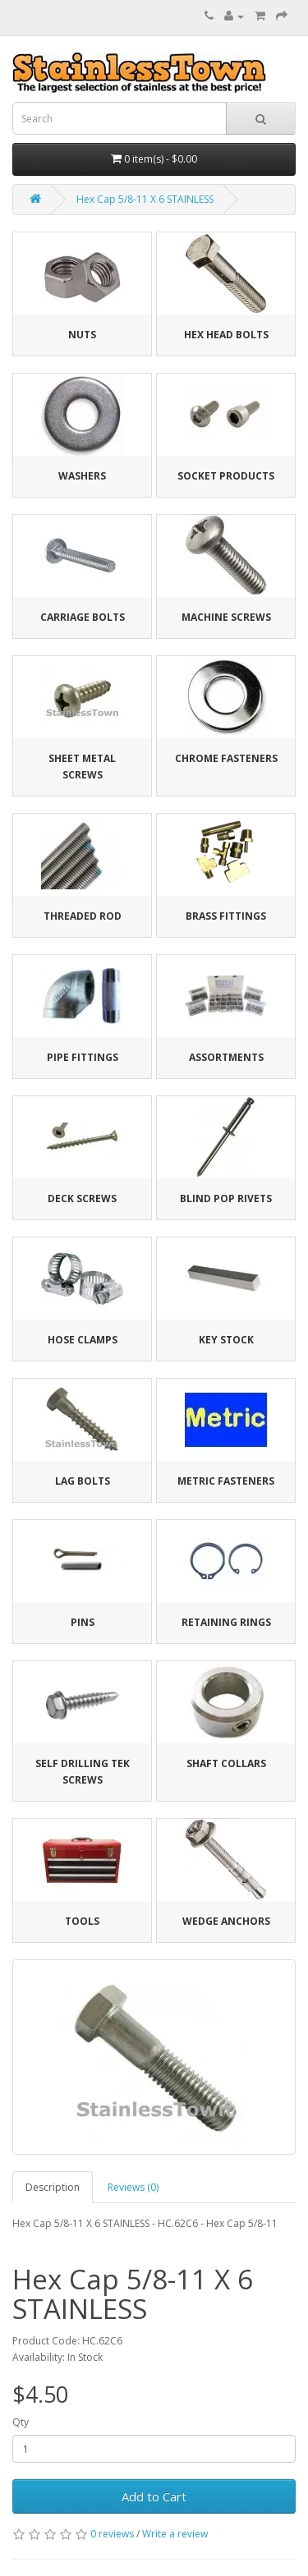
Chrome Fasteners (226, 758)
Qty (20, 2422)
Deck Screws (82, 1198)
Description (52, 2187)
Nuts (82, 335)
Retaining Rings (226, 1622)
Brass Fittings (226, 916)
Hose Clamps (82, 1340)
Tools (82, 1921)
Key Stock (226, 1340)
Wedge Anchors (226, 1921)
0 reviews (112, 2534)
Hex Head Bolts (226, 335)
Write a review (175, 2534)
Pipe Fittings (82, 1057)
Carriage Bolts (82, 617)
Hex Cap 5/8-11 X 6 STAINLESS (145, 199)
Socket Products (225, 476)
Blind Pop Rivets (226, 1198)
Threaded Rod (83, 916)
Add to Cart (154, 2496)
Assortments (226, 1057)
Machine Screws (226, 617)
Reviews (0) (133, 2187)
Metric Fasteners (225, 1481)
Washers (82, 476)
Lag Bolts (82, 1481)
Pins (82, 1622)
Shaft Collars (226, 1763)
